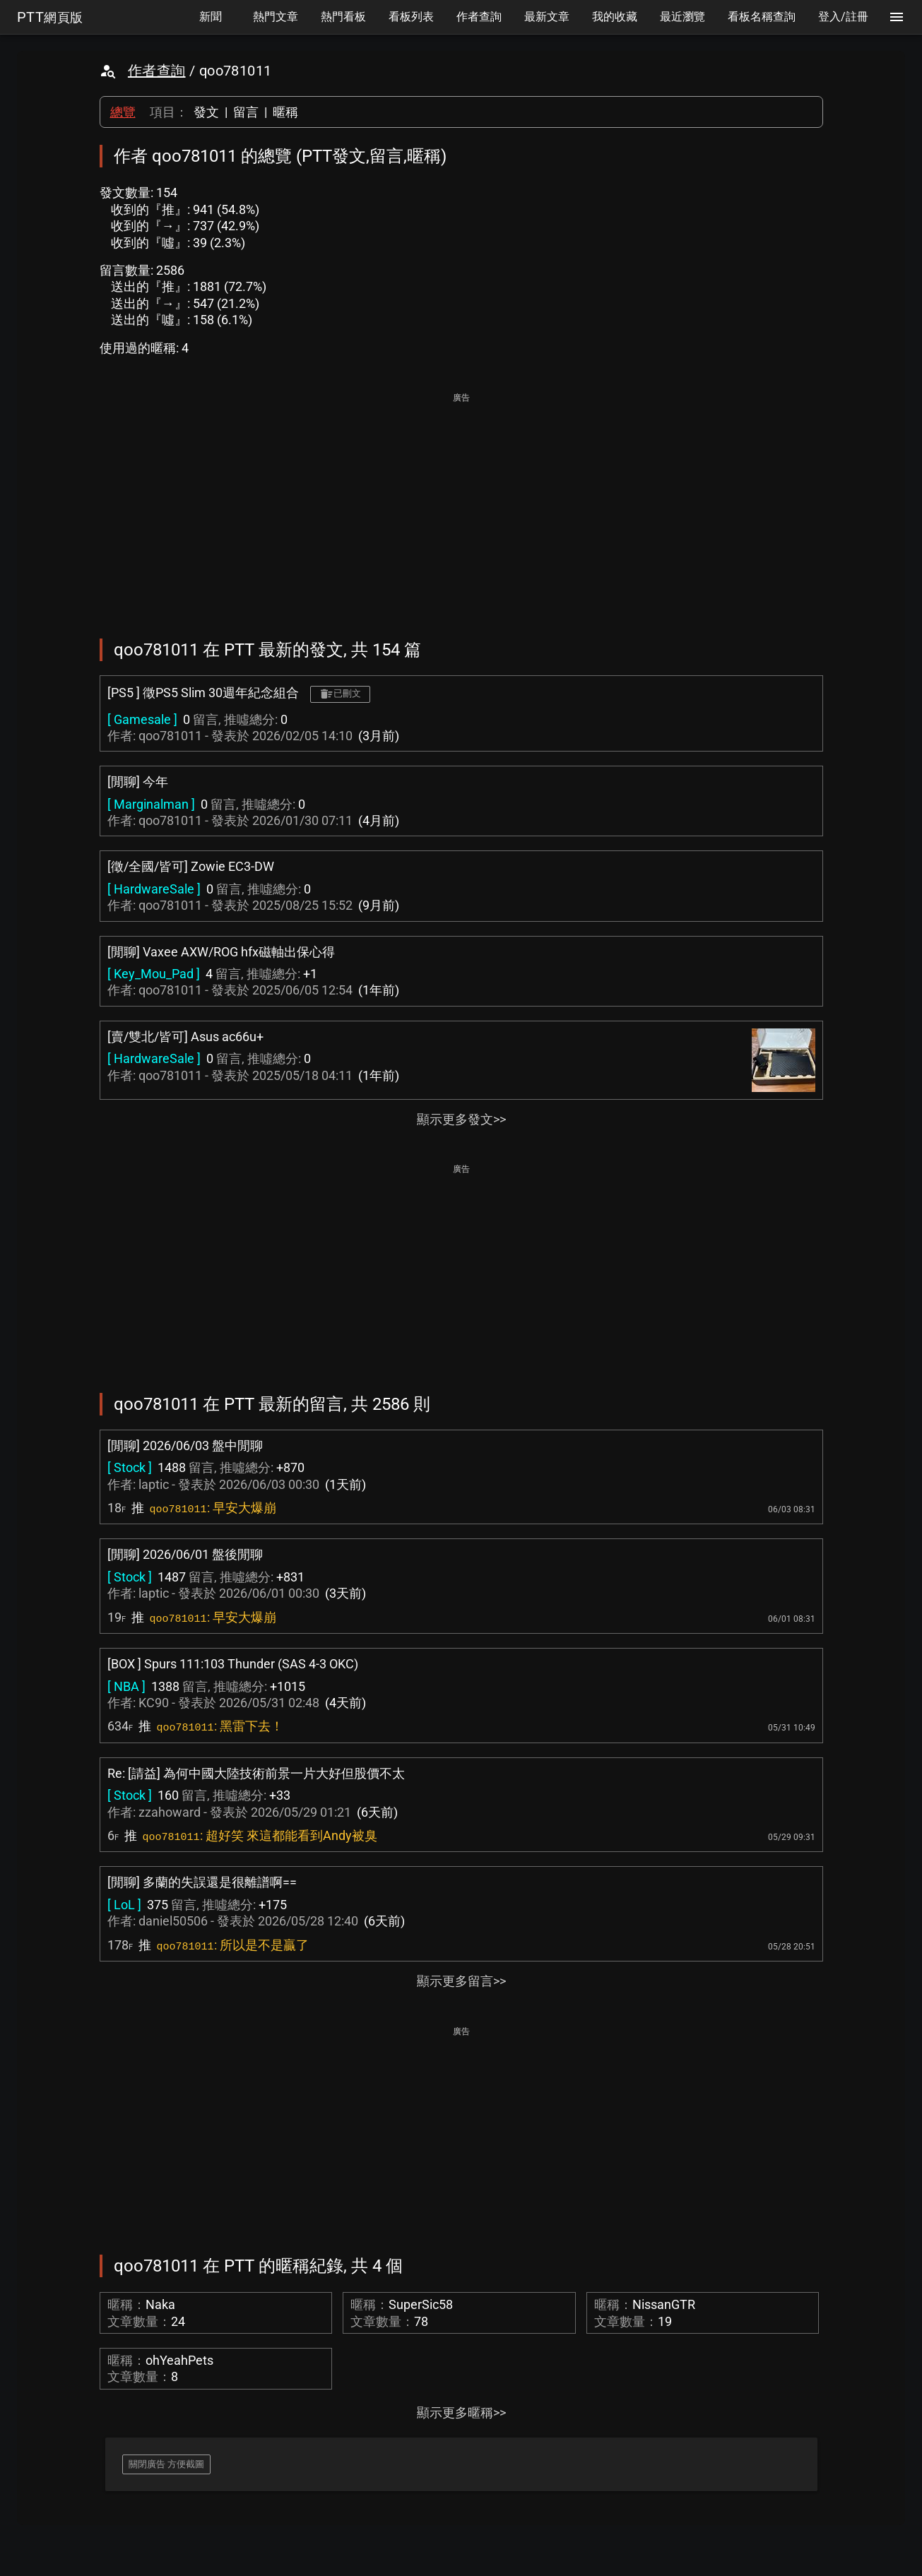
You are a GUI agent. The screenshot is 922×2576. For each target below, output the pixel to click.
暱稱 (285, 112)
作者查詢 (157, 70)
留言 (246, 112)
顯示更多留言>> (461, 1980)
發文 (206, 112)
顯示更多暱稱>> (461, 2412)
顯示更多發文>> (461, 1119)
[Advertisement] (461, 506)
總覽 (123, 112)
